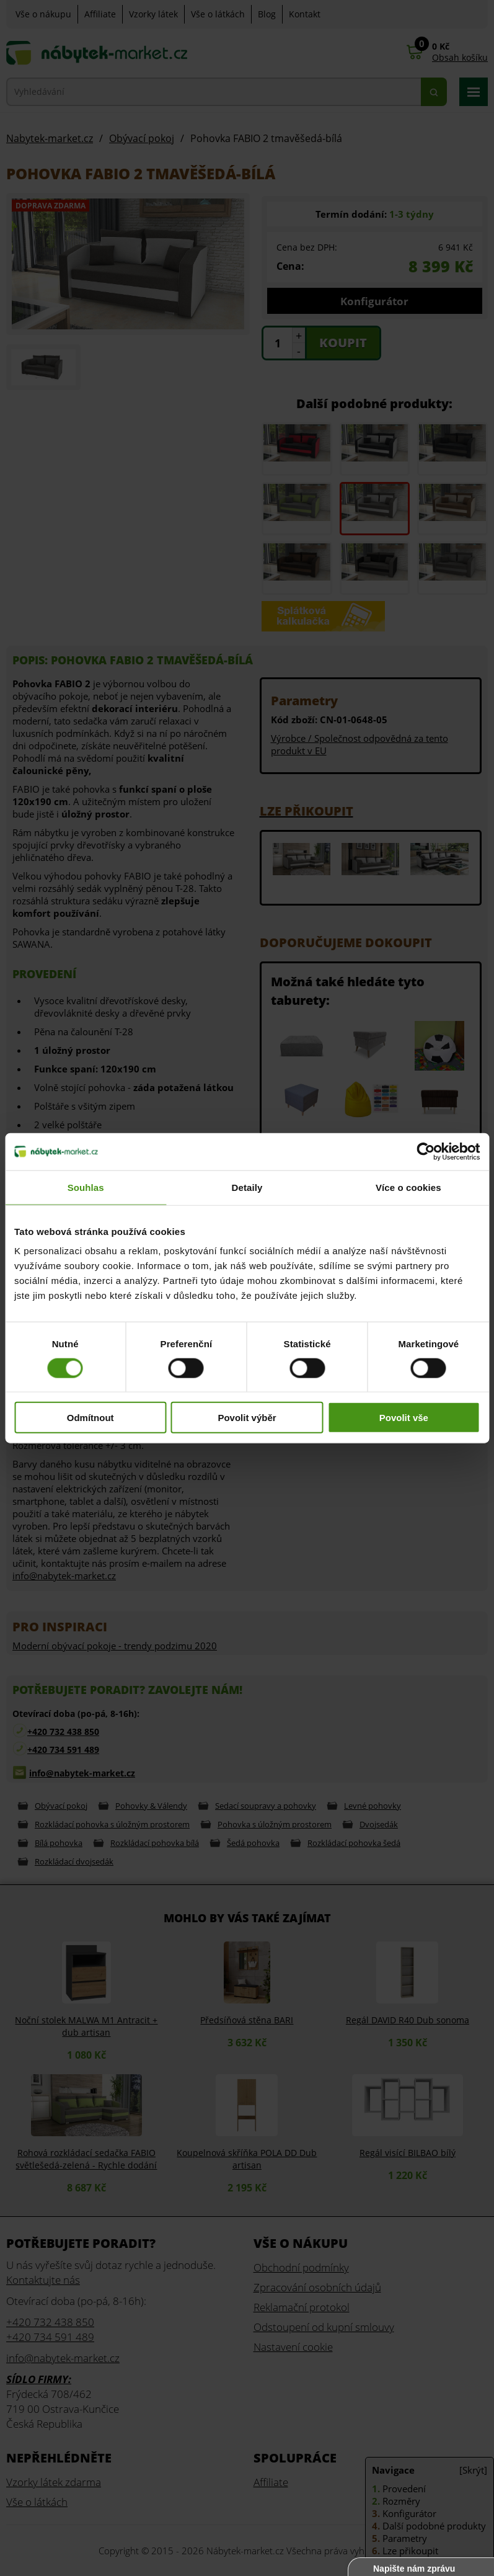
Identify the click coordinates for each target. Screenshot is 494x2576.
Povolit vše (403, 1417)
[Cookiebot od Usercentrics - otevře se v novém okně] (425, 1151)
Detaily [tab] (247, 1187)
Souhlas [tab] (86, 1187)
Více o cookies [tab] (408, 1187)
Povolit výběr (247, 1417)
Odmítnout (90, 1417)
